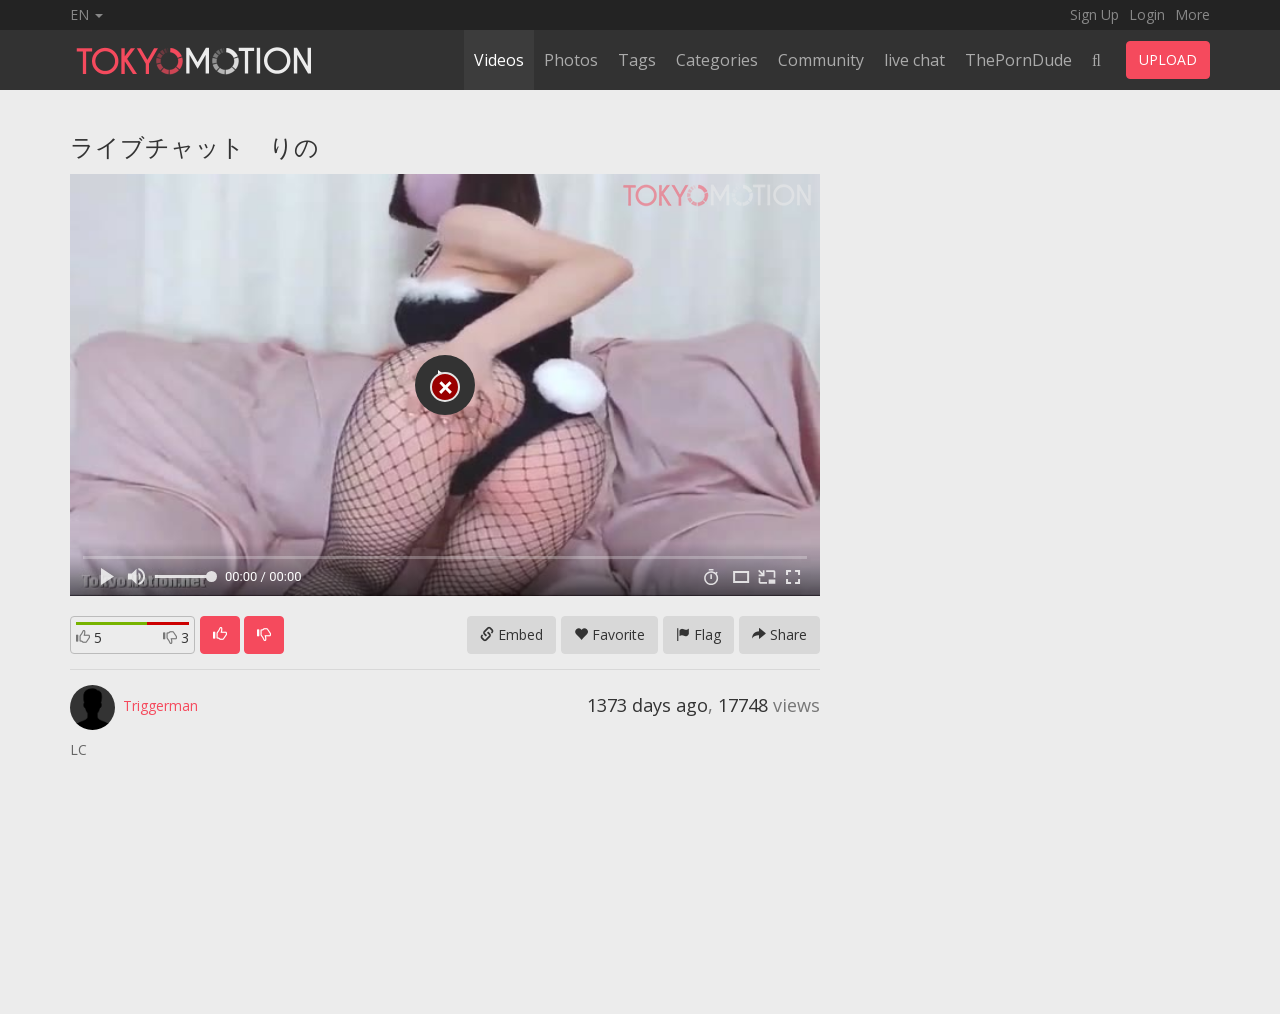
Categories (717, 60)
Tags (637, 60)
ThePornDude (1018, 60)
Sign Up (1094, 14)
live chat (914, 60)
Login (1147, 14)
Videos (499, 60)
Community (821, 60)
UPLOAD (1168, 59)
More (1192, 14)
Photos (571, 60)
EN (86, 14)
